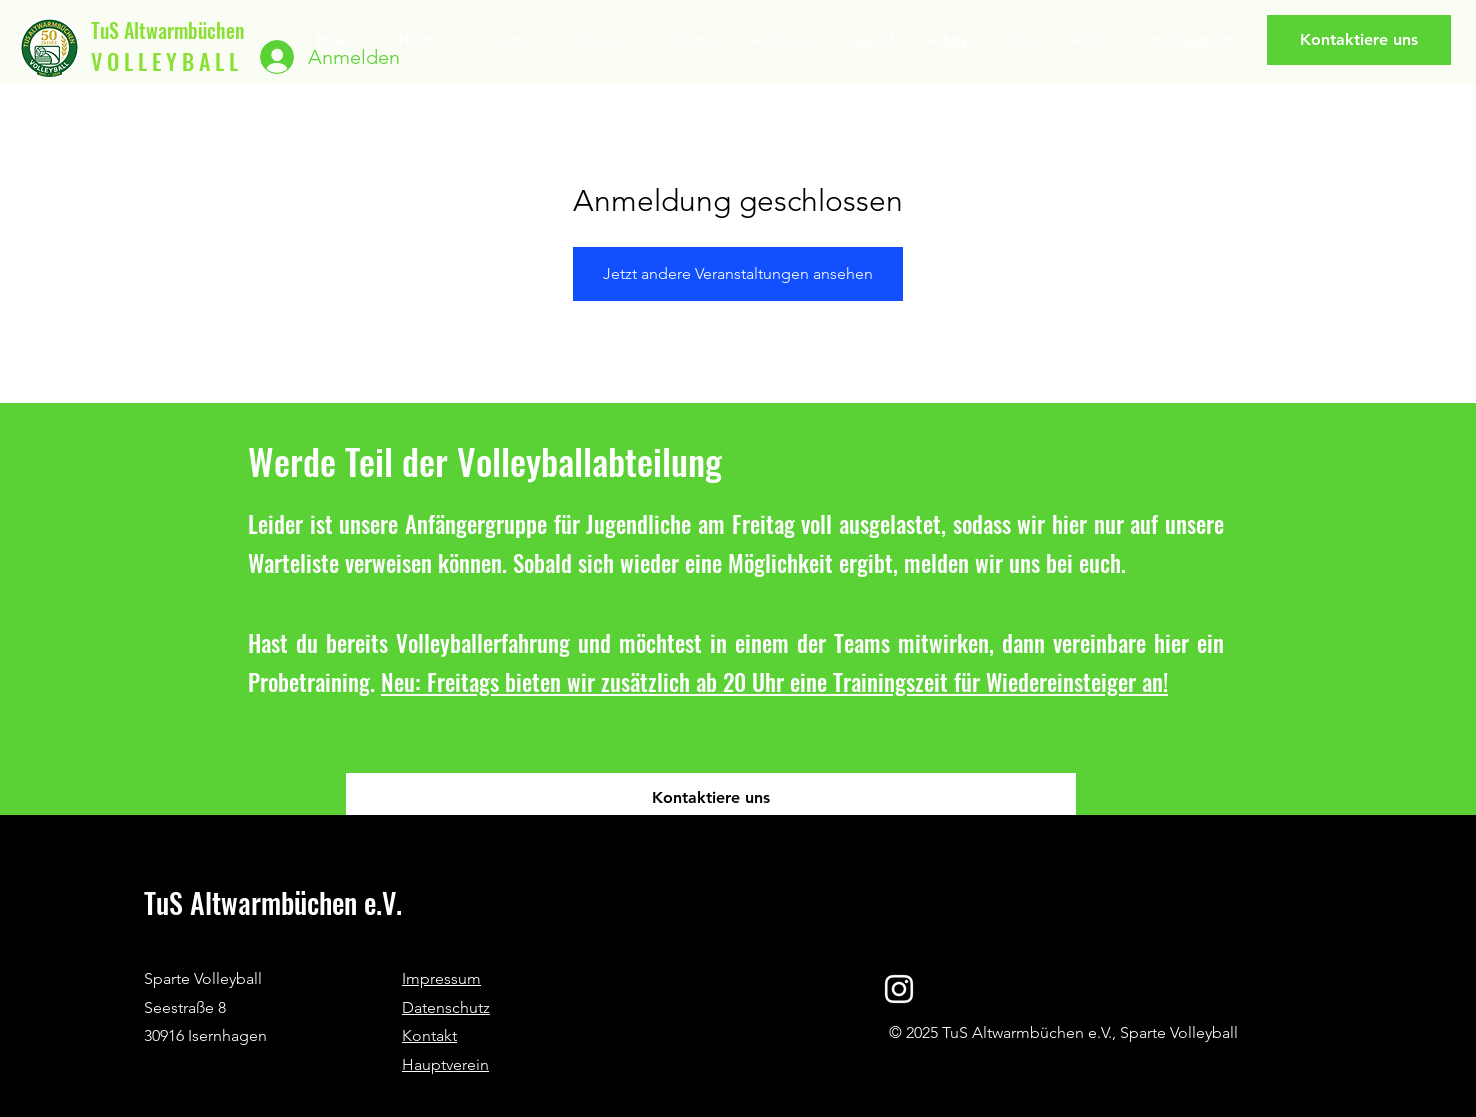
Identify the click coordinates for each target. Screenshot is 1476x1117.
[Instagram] (899, 989)
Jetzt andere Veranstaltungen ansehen (738, 273)
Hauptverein (445, 1064)
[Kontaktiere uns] (1359, 40)
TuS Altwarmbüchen (167, 30)
